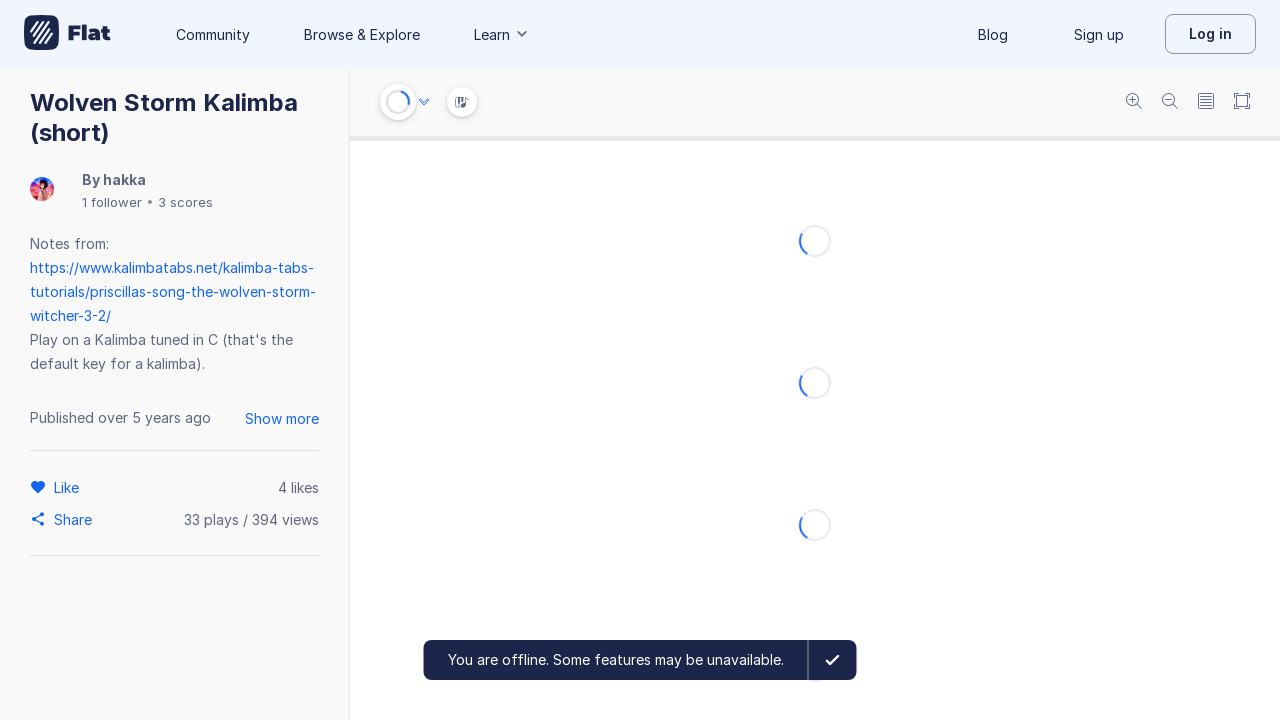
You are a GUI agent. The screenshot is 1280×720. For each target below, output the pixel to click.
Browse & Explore (362, 34)
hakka (124, 179)
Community (213, 34)
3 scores (185, 202)
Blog (993, 34)
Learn (502, 34)
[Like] (69, 487)
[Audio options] (424, 102)
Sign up (1099, 34)
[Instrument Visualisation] (462, 102)
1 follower (112, 202)
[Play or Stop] (398, 102)
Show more (282, 418)
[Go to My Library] (67, 34)
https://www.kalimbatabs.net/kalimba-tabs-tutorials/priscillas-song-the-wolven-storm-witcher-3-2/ (173, 291)
